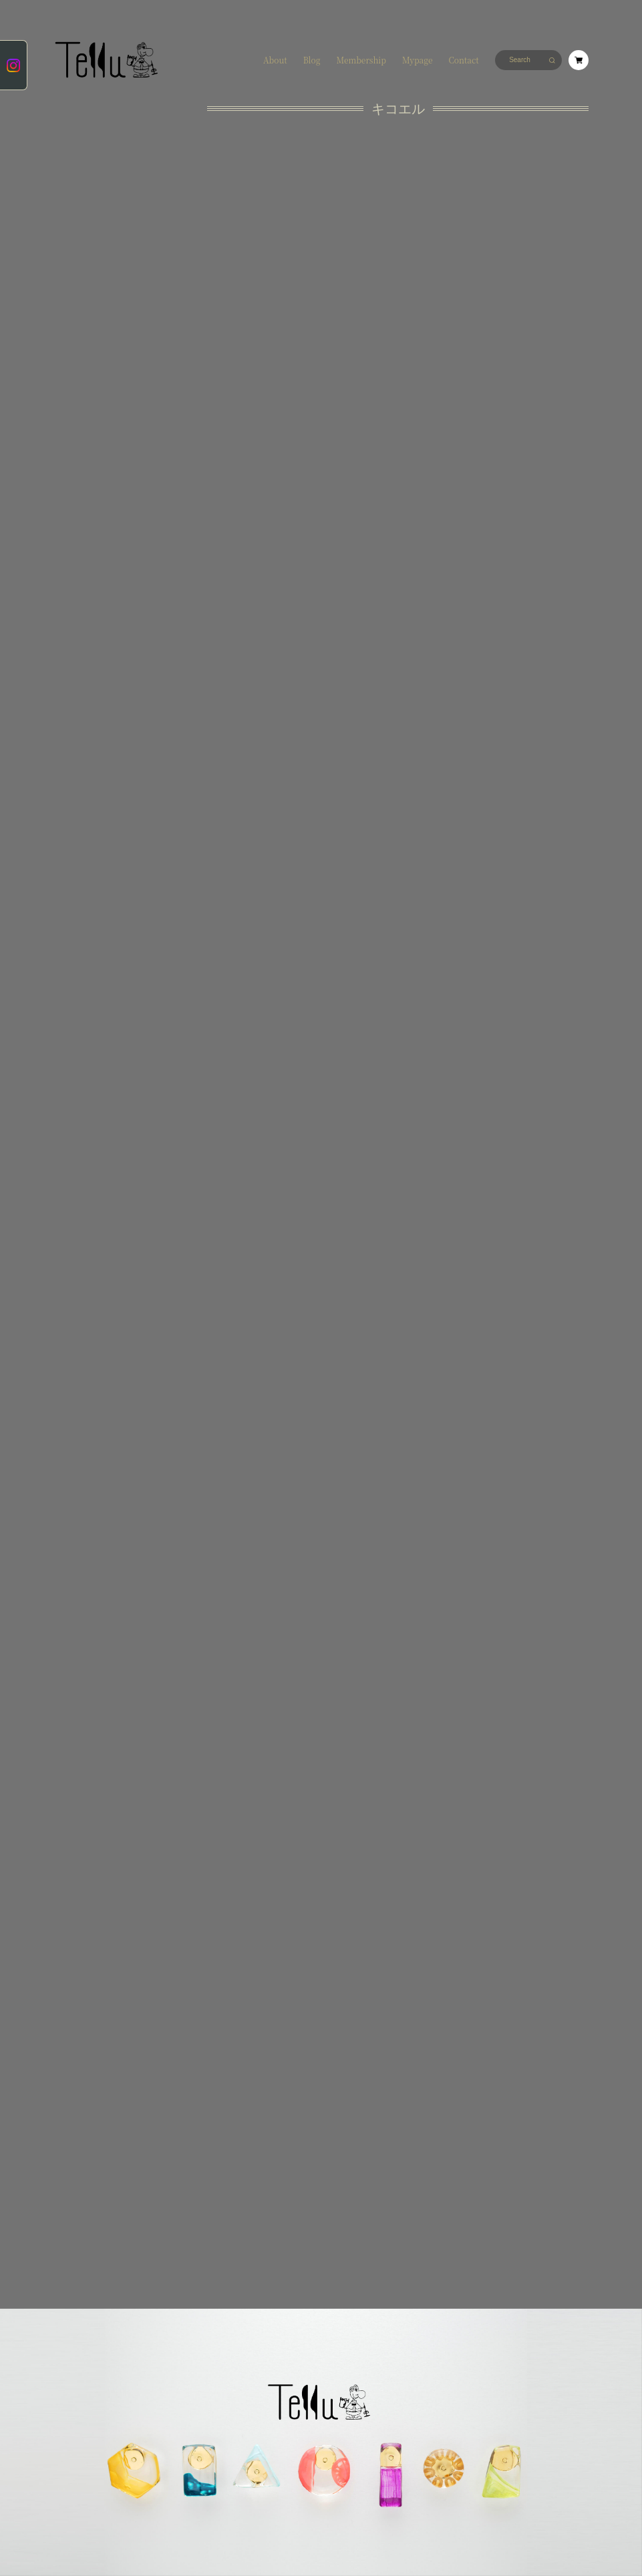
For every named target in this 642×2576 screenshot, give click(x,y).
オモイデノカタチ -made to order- (90, 329)
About (275, 60)
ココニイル (84, 155)
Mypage (417, 60)
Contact (463, 60)
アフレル (80, 189)
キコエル (80, 172)
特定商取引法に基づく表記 (155, 2279)
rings (75, 386)
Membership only (88, 408)
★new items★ (90, 137)
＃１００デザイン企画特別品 (90, 363)
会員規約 (213, 2279)
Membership (361, 60)
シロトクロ (84, 263)
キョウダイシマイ (90, 240)
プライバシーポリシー (80, 2279)
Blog (312, 60)
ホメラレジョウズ (90, 212)
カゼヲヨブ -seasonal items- (86, 291)
